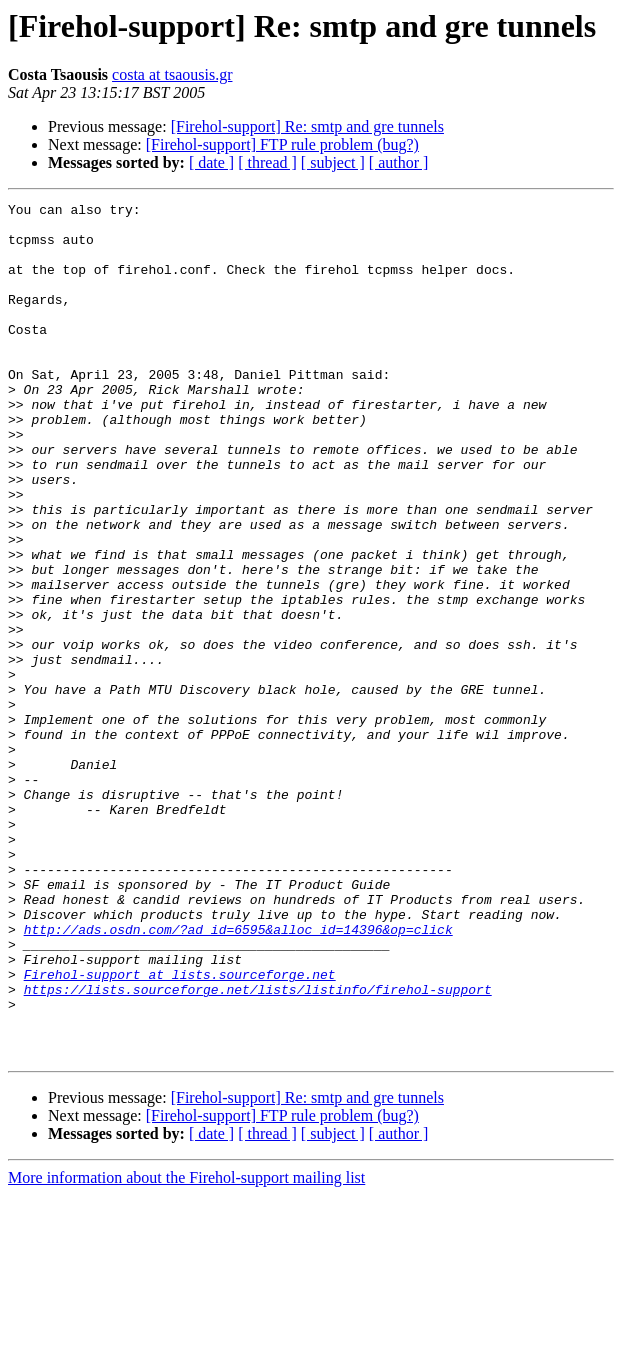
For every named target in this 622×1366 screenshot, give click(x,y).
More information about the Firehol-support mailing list (186, 1348)
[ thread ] (267, 162)
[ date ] (211, 162)
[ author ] (399, 162)
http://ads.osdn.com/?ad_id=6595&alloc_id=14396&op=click (238, 1076)
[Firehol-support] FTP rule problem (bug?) (282, 144)
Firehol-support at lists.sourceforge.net (180, 1130)
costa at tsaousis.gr (172, 74)
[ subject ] (333, 162)
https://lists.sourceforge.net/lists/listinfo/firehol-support (258, 1148)
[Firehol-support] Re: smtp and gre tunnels (307, 126)
